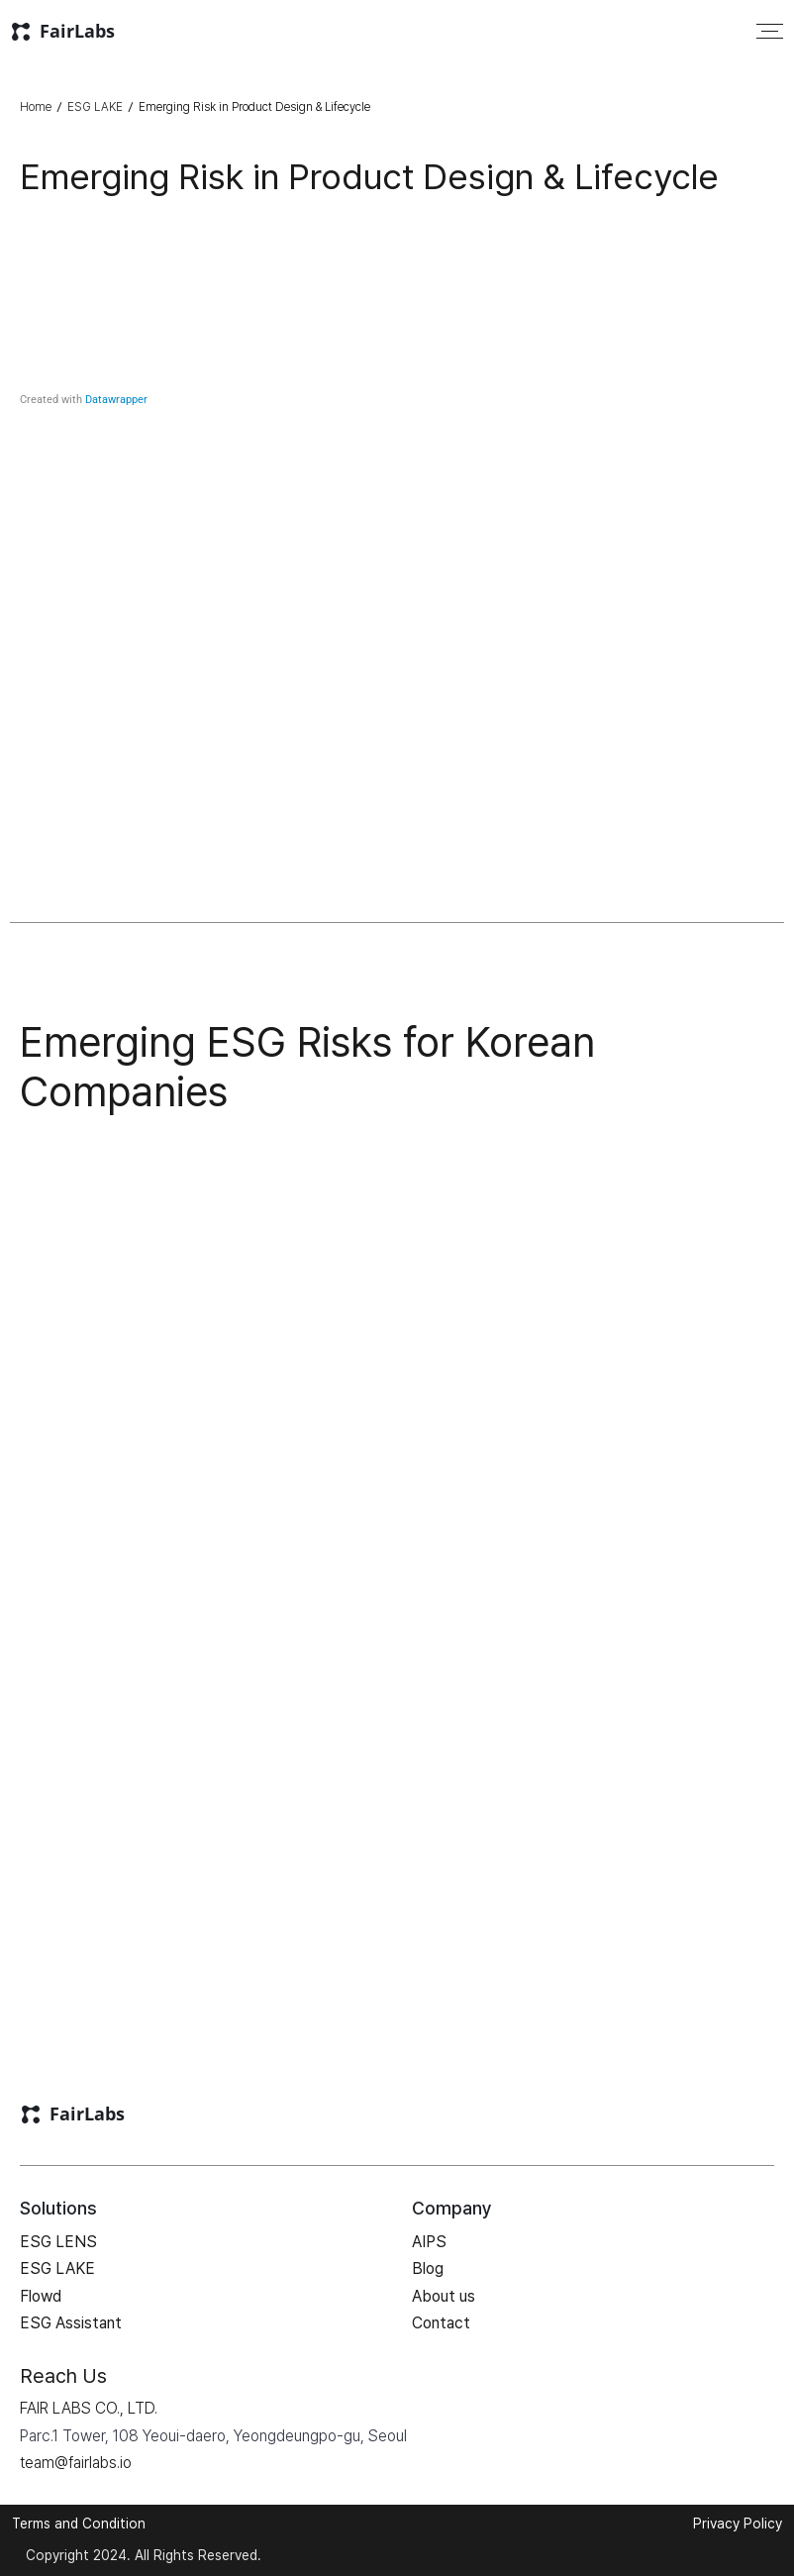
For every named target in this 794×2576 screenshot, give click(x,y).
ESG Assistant (71, 2323)
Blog (428, 2268)
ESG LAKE (95, 107)
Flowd (40, 2296)
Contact (441, 2323)
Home (35, 107)
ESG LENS (58, 2241)
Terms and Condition (79, 2523)
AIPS (429, 2241)
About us (443, 2296)
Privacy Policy (737, 2523)
